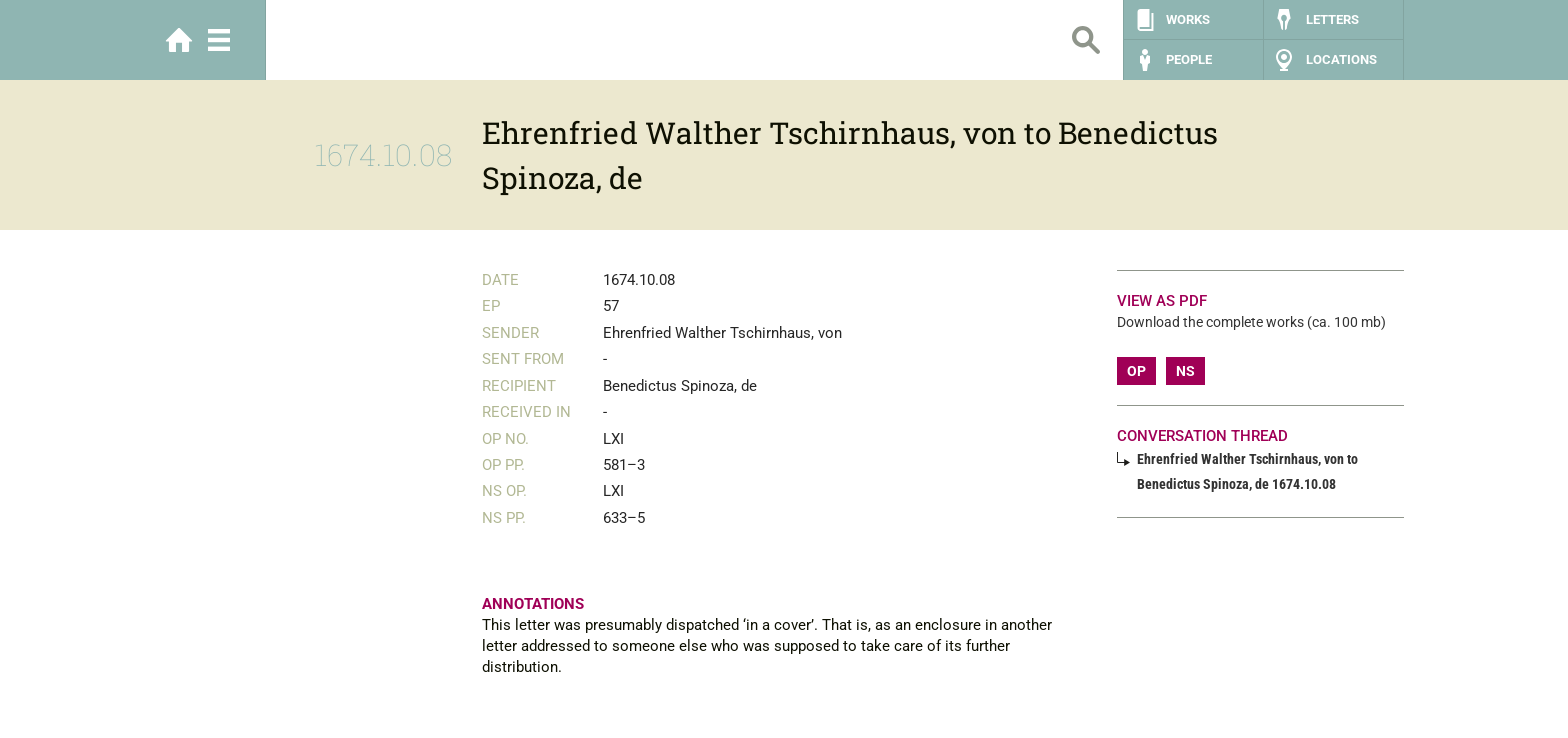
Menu (219, 40)
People (1189, 59)
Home (179, 40)
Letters (1332, 19)
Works (1188, 19)
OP (1136, 371)
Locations (1341, 59)
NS (1185, 371)
